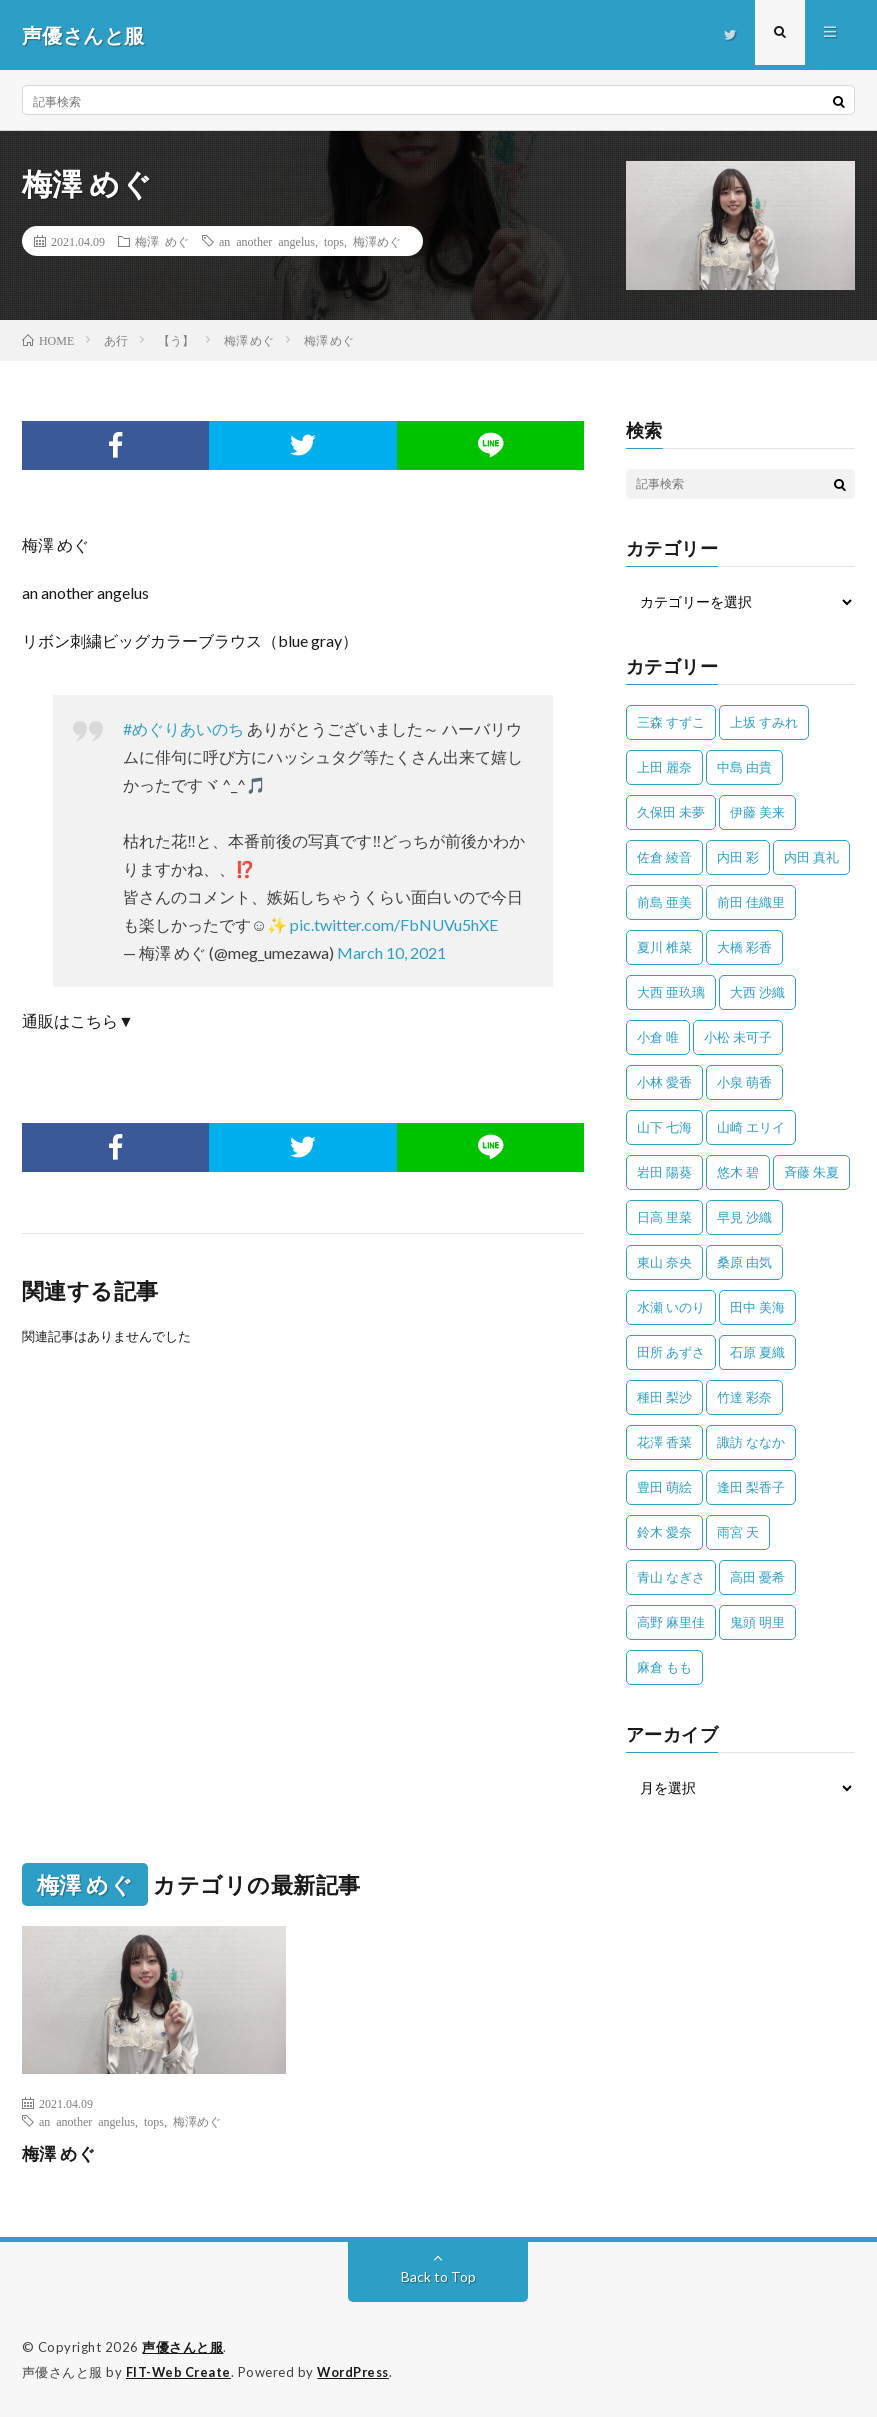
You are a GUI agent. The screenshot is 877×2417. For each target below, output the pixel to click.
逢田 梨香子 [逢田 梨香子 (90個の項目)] (751, 1487)
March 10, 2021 (391, 952)
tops (334, 241)
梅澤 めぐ (162, 241)
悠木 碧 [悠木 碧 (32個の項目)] (738, 1172)
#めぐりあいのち (183, 728)
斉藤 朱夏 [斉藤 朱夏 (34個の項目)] (811, 1172)
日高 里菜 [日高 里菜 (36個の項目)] (664, 1217)
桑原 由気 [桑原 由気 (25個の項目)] (744, 1262)
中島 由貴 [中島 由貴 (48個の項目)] (744, 767)
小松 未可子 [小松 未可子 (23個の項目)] (738, 1037)
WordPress (358, 2372)
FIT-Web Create (180, 2372)
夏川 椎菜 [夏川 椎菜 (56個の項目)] (664, 947)
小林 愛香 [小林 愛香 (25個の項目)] (664, 1082)
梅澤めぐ (377, 241)
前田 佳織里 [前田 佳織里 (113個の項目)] (751, 902)
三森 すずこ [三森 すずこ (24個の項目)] (671, 722)
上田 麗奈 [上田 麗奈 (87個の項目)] (664, 767)
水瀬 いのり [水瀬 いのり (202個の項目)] (671, 1307)
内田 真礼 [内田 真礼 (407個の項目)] (811, 857)
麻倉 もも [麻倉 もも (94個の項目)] (664, 1667)
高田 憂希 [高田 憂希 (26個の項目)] (757, 1577)
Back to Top (438, 2276)
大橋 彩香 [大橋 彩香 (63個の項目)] (744, 947)
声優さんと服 (182, 2347)
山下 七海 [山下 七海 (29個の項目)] (664, 1127)
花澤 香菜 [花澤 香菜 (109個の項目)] (664, 1442)
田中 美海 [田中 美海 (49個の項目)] (757, 1307)
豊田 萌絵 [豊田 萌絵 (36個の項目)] (664, 1487)
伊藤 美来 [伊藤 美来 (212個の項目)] (757, 812)
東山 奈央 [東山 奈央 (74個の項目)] (664, 1262)
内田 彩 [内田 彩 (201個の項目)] (738, 857)
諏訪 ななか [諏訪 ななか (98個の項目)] (751, 1442)
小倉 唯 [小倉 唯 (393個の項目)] (658, 1037)
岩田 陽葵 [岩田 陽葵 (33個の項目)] (664, 1172)
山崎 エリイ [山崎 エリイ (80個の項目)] (751, 1127)
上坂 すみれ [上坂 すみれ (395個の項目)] (764, 722)
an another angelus (267, 241)
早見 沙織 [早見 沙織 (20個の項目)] (744, 1217)
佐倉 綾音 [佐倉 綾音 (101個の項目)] (664, 857)
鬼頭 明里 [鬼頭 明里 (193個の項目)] (757, 1622)
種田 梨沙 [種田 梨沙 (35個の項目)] (664, 1397)
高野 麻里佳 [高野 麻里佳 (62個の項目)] (671, 1622)
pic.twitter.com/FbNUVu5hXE (394, 924)
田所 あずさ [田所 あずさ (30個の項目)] (671, 1352)
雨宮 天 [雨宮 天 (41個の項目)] (738, 1532)
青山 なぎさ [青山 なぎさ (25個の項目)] (671, 1577)
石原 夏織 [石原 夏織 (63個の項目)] (757, 1352)
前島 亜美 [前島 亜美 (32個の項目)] (664, 902)
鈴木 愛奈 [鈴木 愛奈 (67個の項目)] (664, 1532)
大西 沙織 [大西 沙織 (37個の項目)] (757, 992)
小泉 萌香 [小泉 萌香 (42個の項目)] (744, 1082)
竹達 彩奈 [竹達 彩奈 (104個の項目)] (744, 1397)
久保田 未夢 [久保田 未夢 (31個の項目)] (671, 812)
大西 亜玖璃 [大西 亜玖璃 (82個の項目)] (671, 992)
